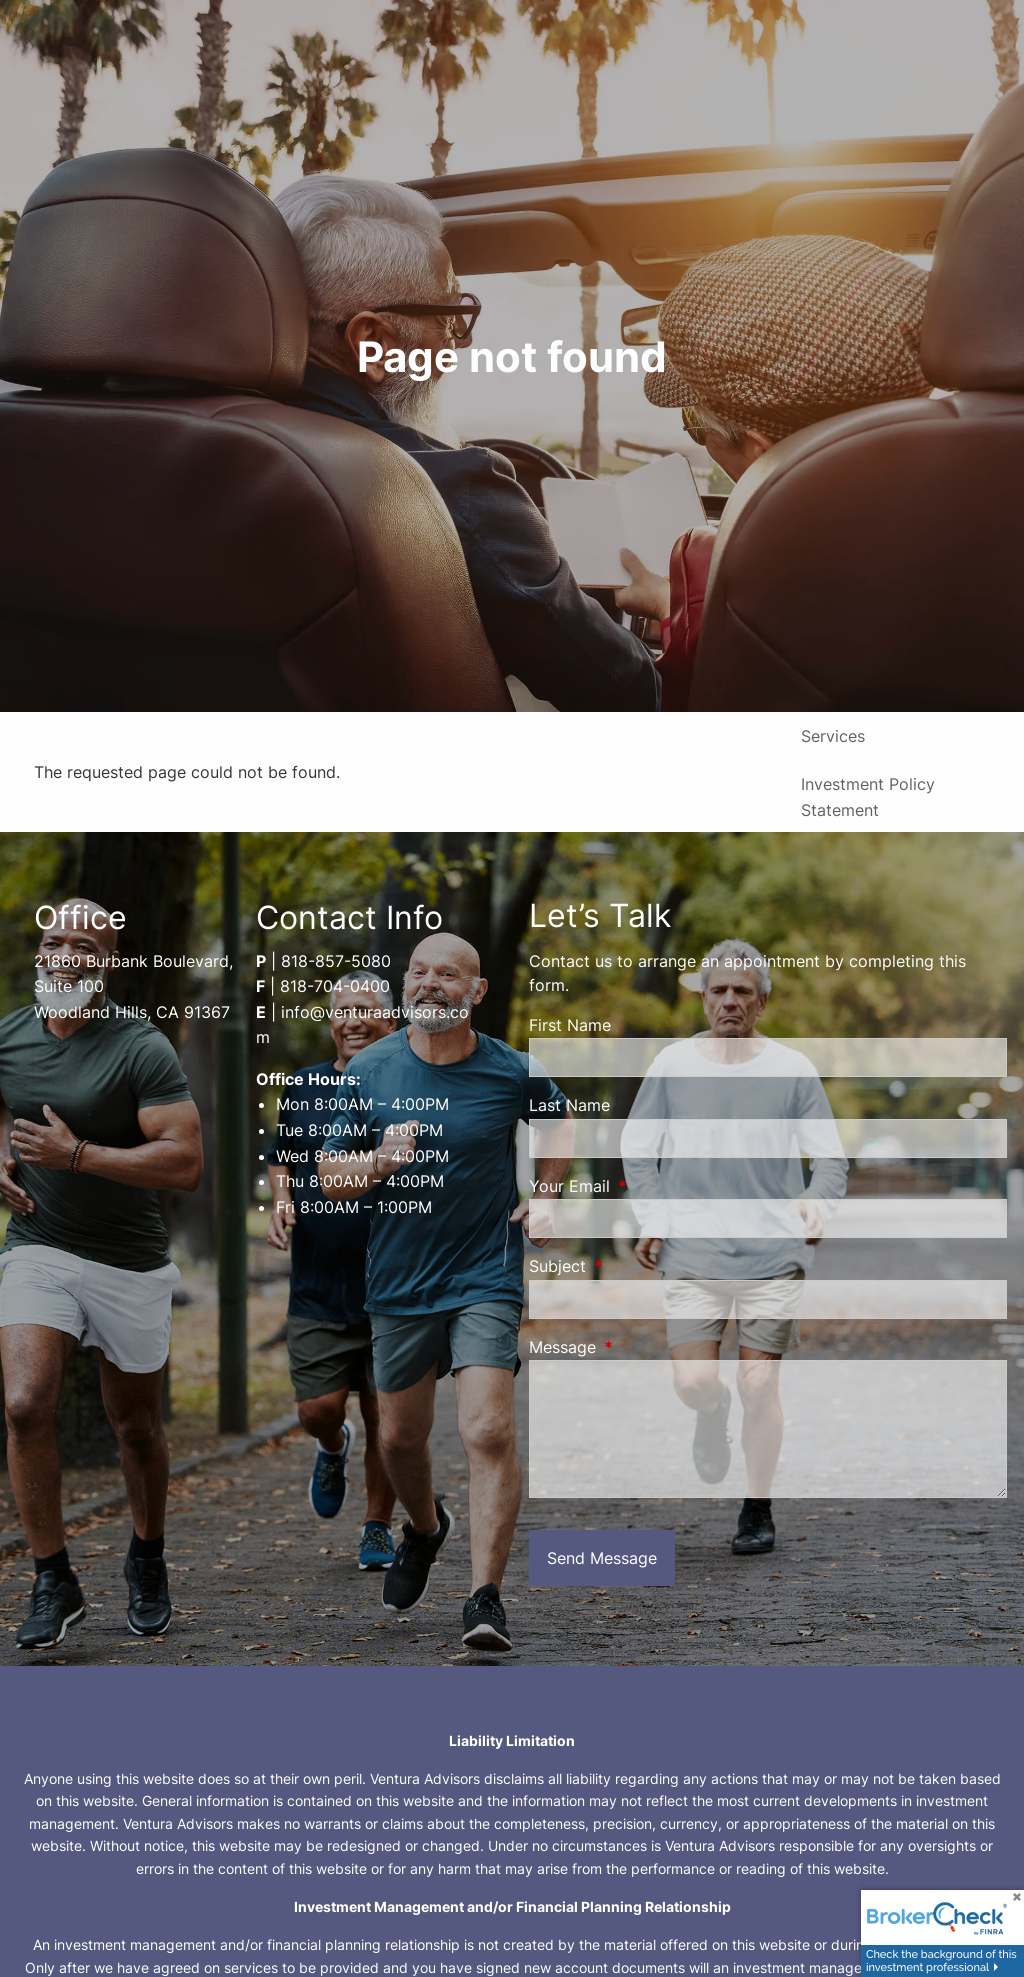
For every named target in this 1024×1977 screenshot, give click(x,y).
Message (644, 1347)
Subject (639, 1266)
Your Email (651, 1186)
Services (833, 736)
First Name (570, 1025)
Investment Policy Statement (868, 797)
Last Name (569, 1105)
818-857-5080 (336, 961)
